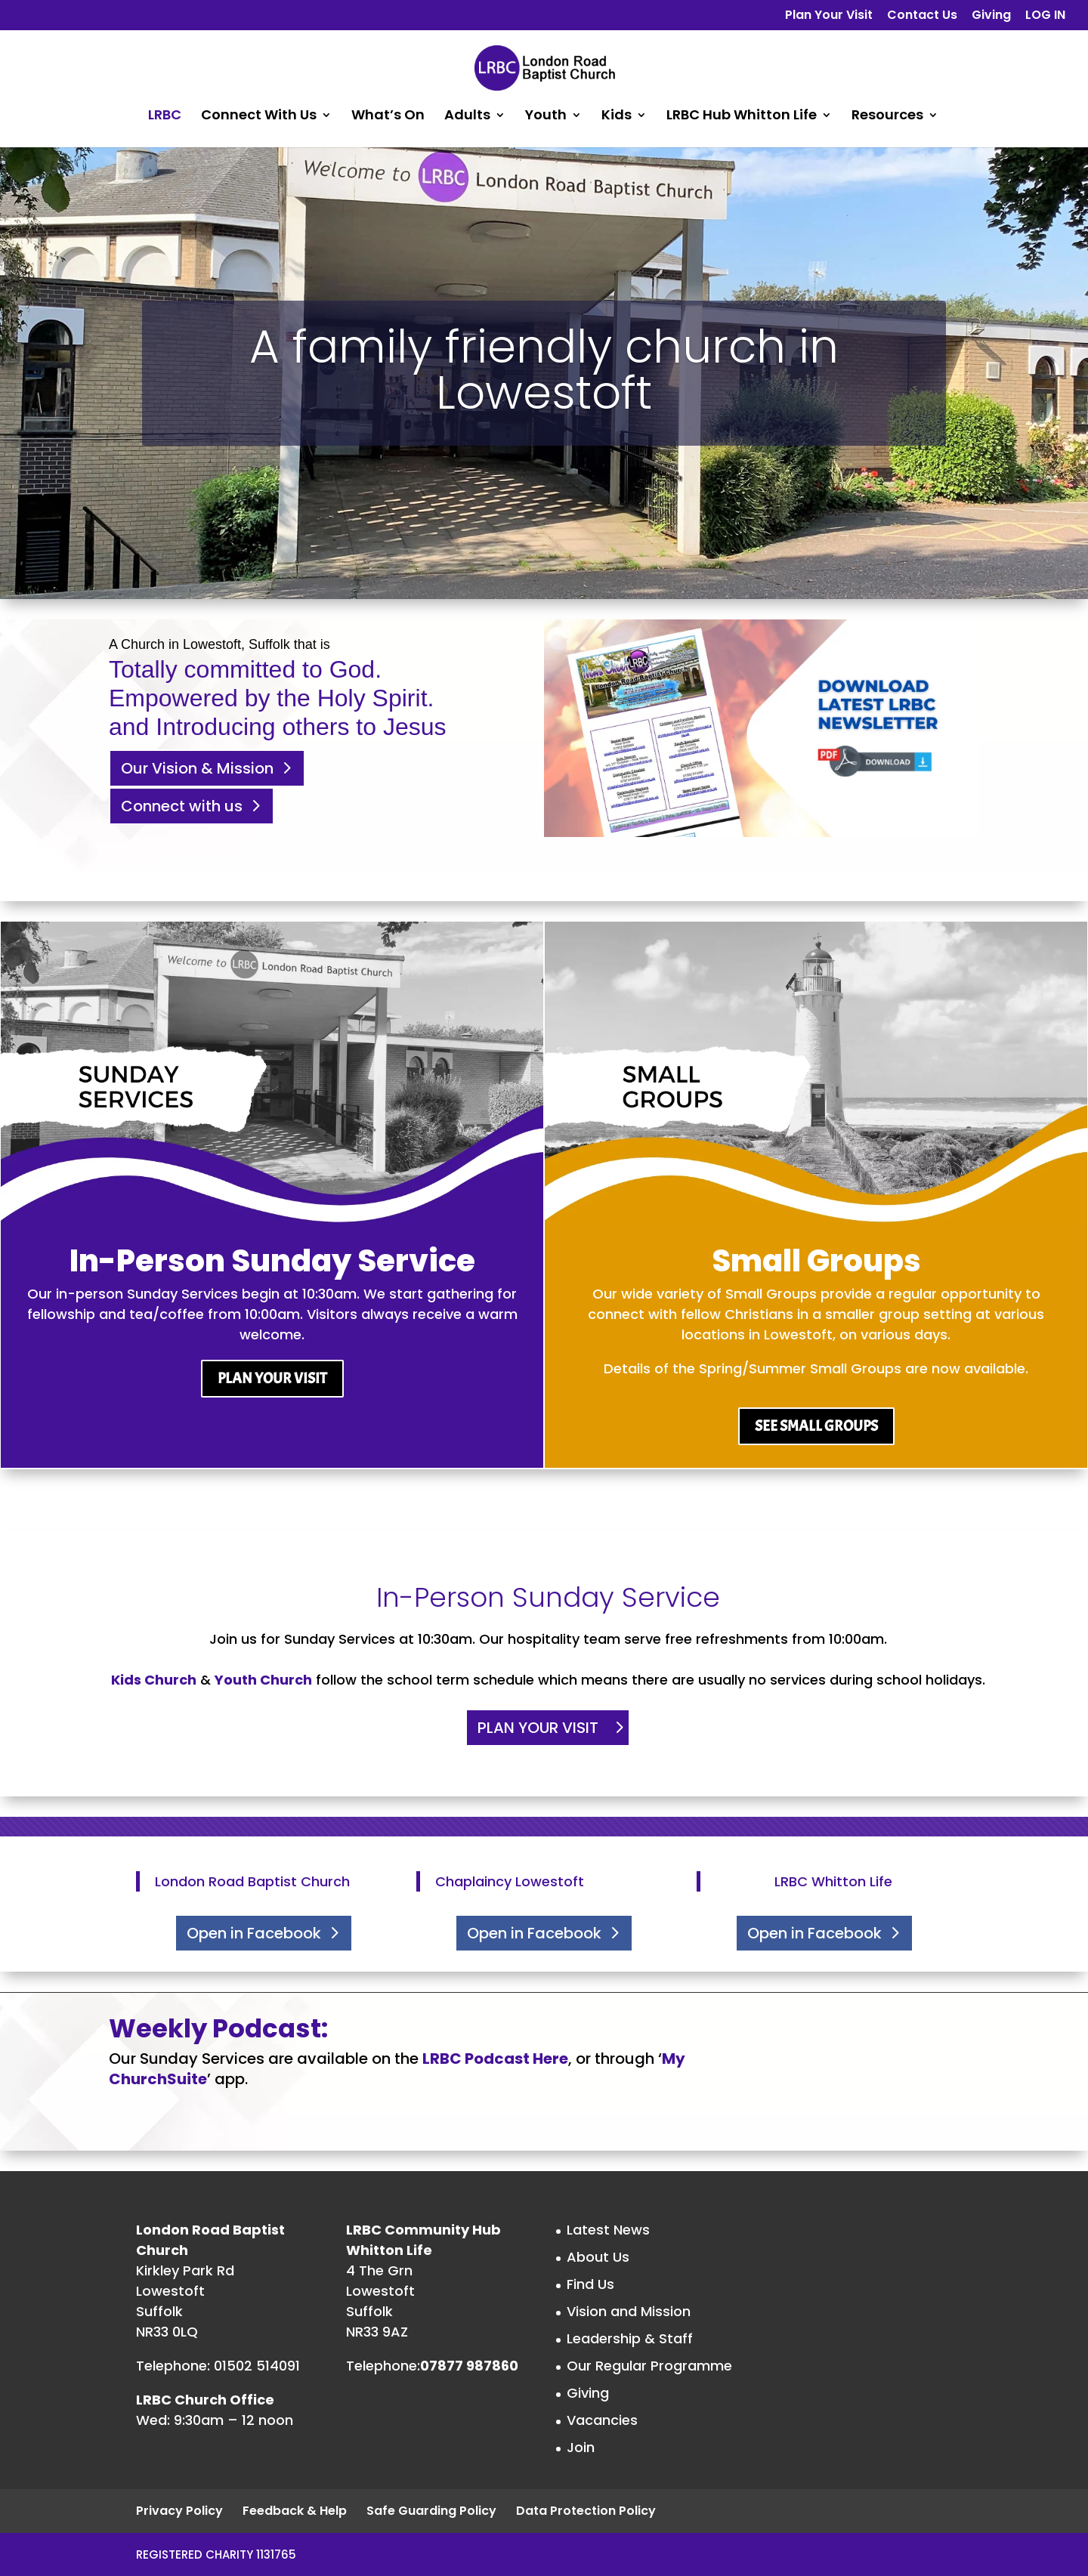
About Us (598, 2256)
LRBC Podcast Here (495, 2058)
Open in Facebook (254, 1933)
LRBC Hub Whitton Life (741, 117)
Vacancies (602, 2420)
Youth (546, 117)
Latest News (608, 2229)
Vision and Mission (629, 2311)
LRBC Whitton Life (833, 1881)
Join (581, 2447)
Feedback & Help (295, 2510)
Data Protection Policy (586, 2510)
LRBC (164, 117)
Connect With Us (259, 117)
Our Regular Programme (649, 2365)
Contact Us (922, 16)
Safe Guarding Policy (431, 2510)
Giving (991, 16)
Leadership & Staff (630, 2338)
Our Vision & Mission (197, 768)
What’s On (388, 117)
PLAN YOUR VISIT (272, 1378)
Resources (887, 117)
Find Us (590, 2284)
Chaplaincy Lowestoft (509, 1881)
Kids (616, 117)
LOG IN (1045, 16)
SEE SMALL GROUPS (816, 1425)
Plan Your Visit (829, 16)
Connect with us (182, 806)
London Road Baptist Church (252, 1881)
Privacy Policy (179, 2510)
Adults (467, 117)
